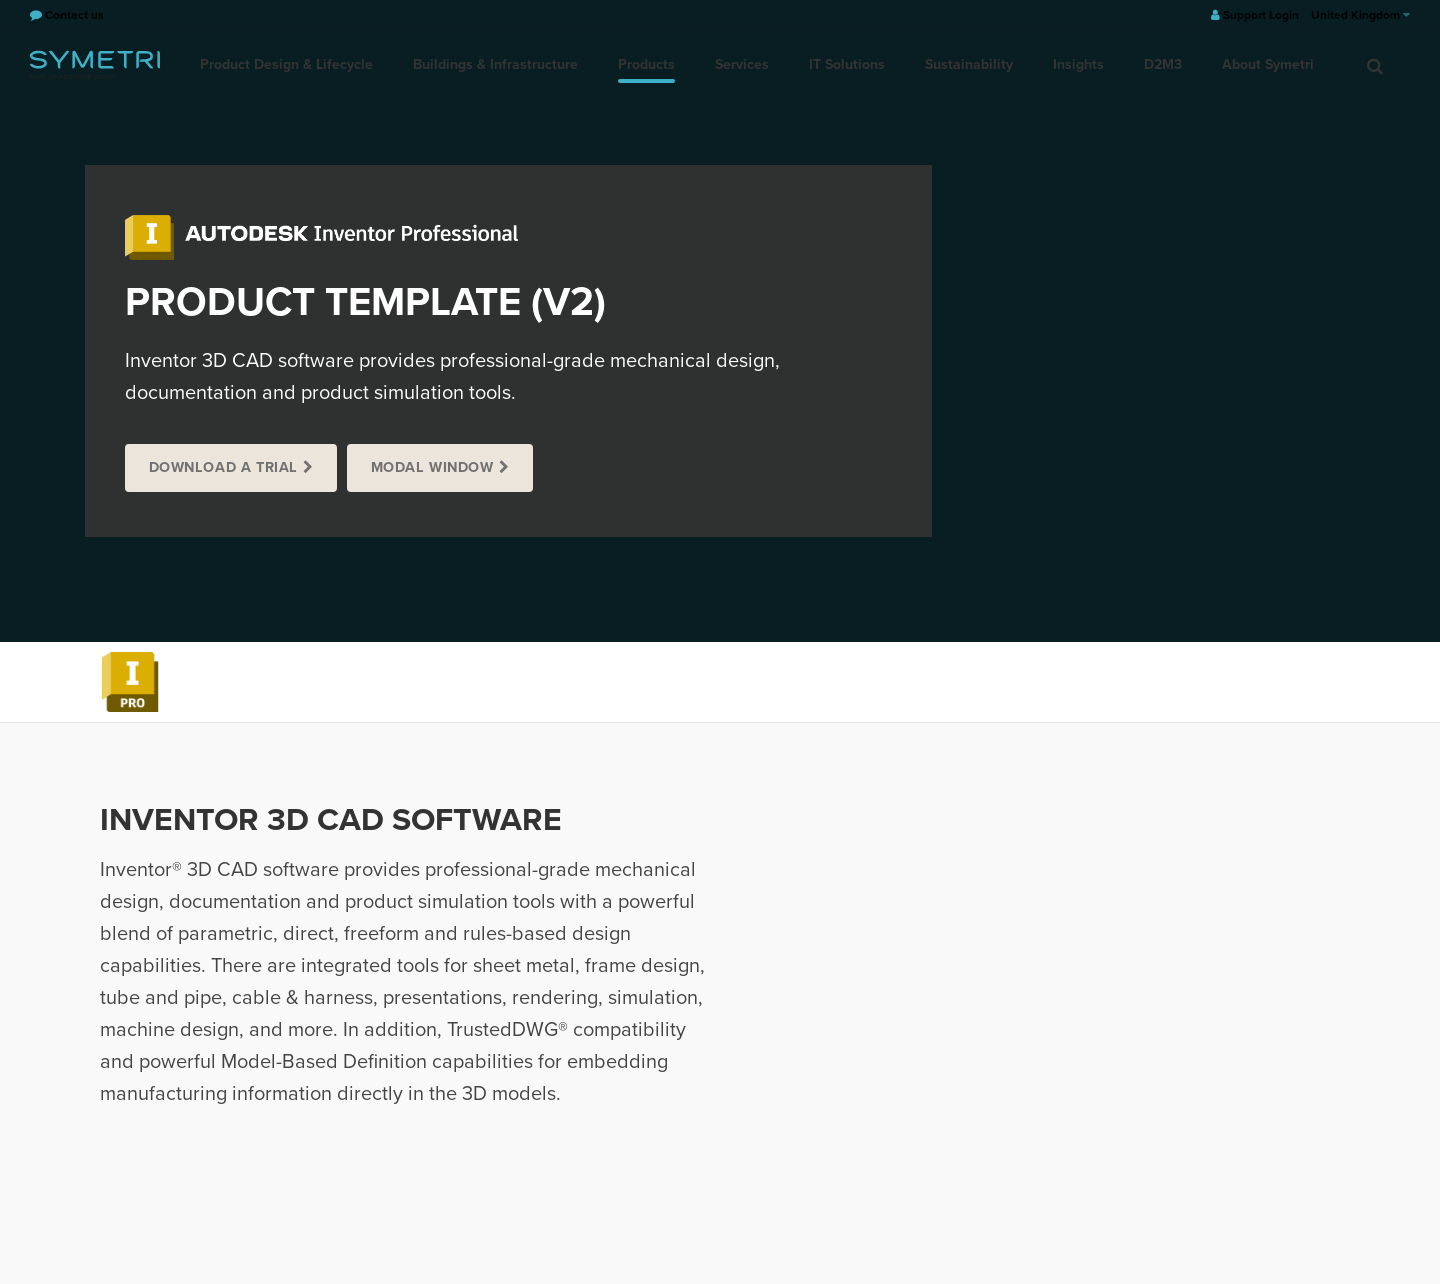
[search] (1375, 65)
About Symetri (1268, 64)
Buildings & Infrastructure (495, 64)
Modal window (432, 467)
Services (742, 64)
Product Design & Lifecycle (286, 64)
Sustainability (969, 64)
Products (646, 64)
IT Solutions (847, 64)
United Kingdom (1360, 15)
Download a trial (223, 467)
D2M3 (1163, 64)
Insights (1078, 64)
